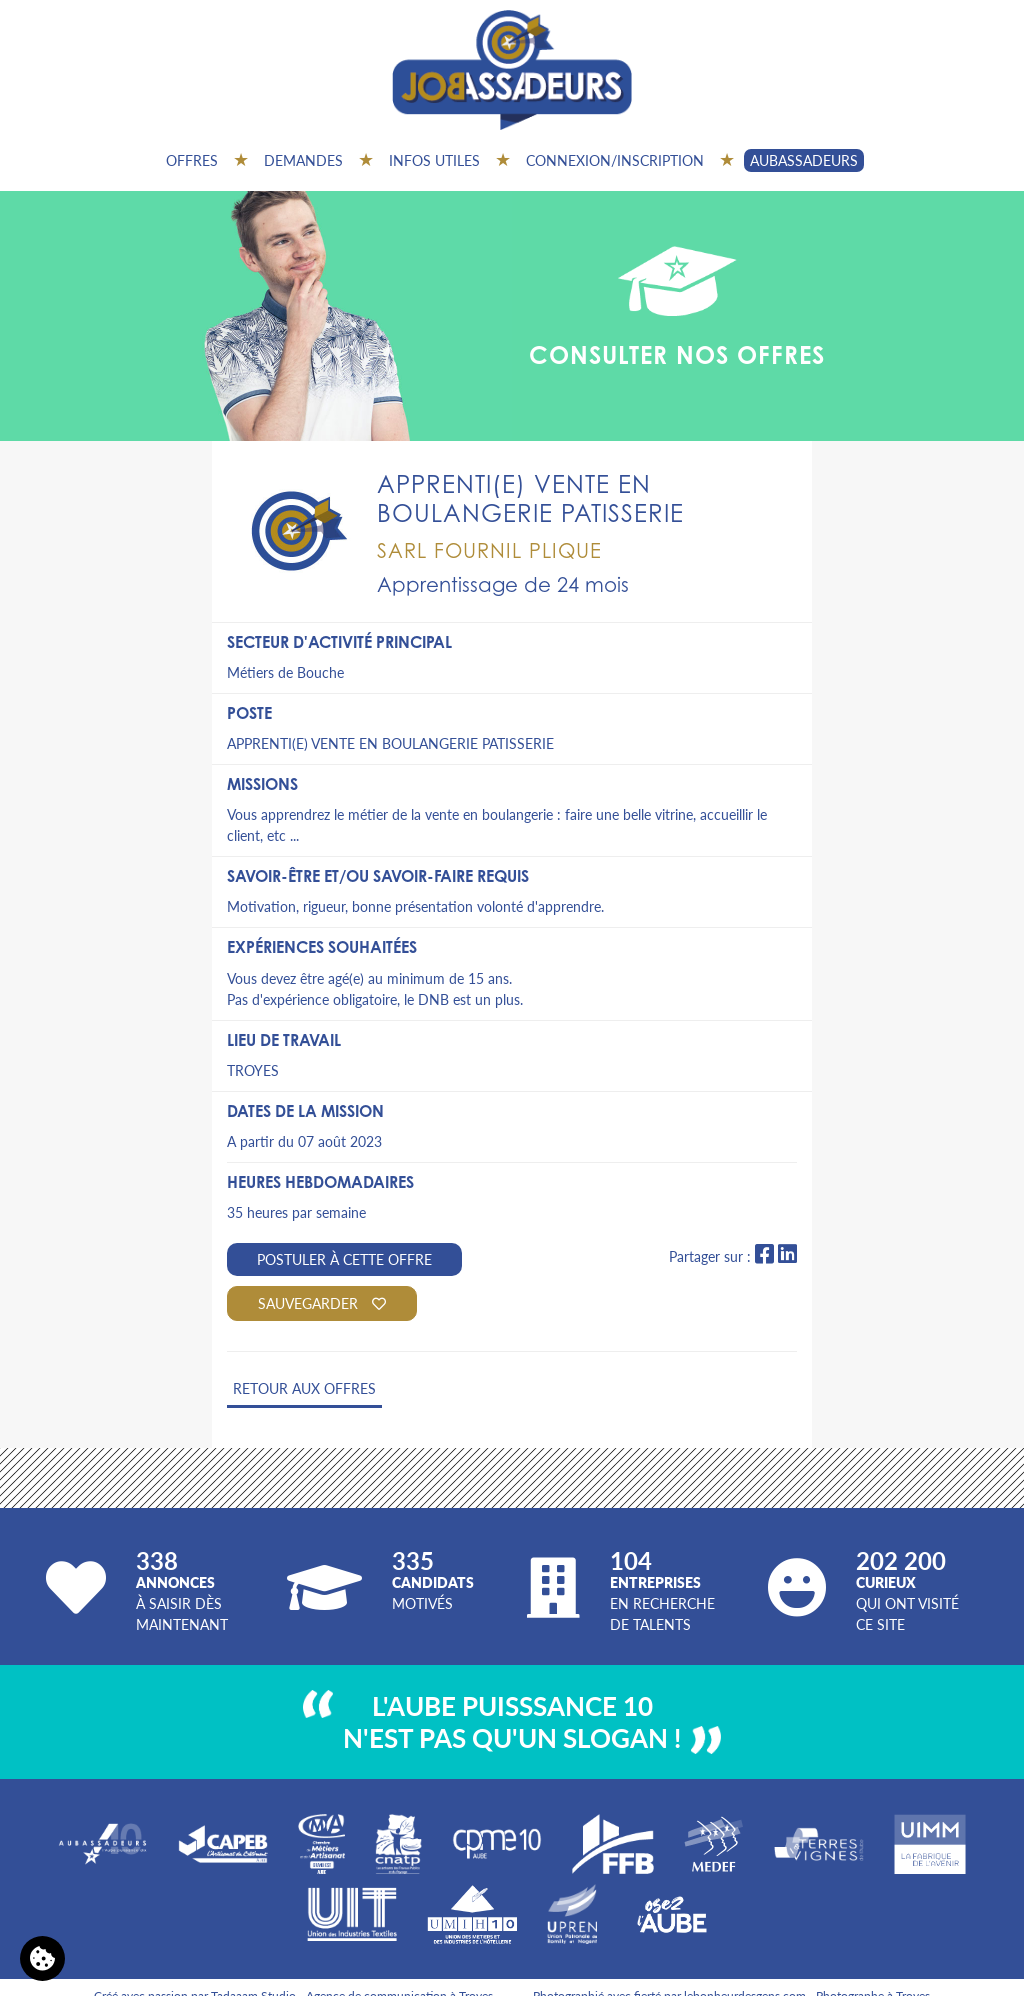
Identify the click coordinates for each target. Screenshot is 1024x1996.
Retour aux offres (304, 1388)
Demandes (303, 160)
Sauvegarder (322, 1303)
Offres (192, 160)
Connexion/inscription (615, 160)
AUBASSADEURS (804, 160)
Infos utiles (434, 160)
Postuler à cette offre (344, 1259)
